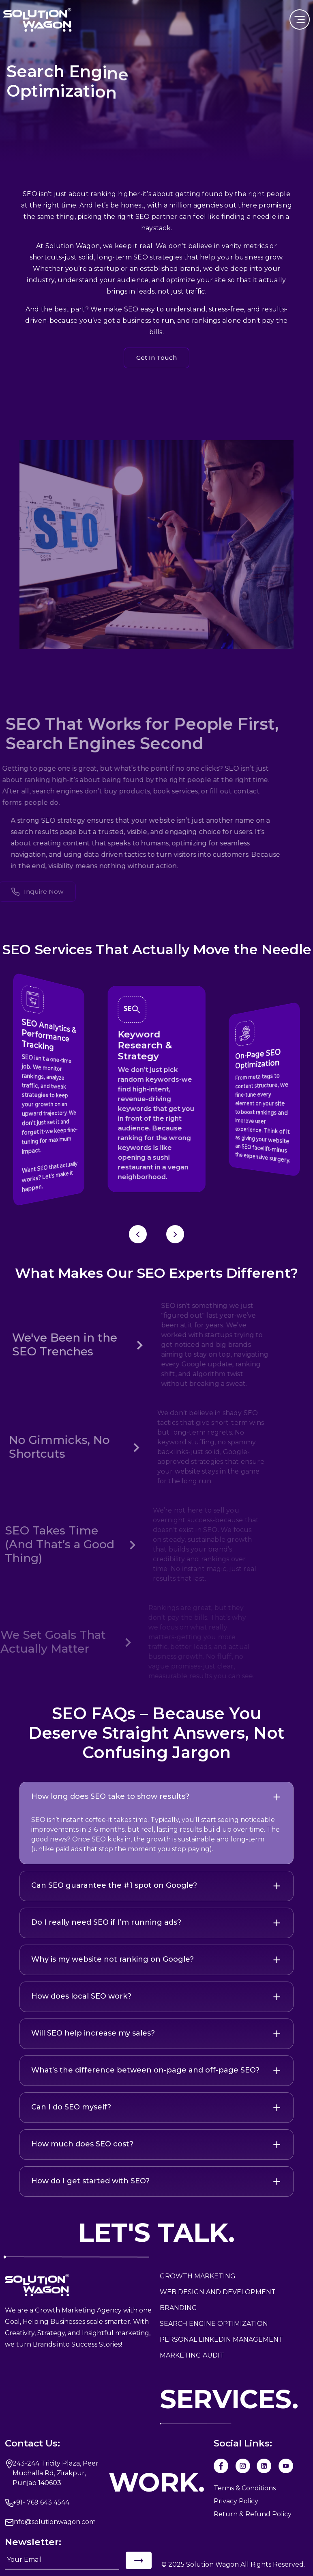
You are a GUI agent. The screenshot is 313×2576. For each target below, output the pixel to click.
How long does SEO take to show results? (110, 1796)
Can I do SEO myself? (71, 2107)
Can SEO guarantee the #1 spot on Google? (114, 1885)
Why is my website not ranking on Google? (112, 1959)
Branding (178, 2308)
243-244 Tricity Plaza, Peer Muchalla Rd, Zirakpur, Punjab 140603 (56, 2473)
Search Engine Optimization (214, 2323)
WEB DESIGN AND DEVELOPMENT (218, 2292)
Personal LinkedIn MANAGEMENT (221, 2339)
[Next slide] (175, 1234)
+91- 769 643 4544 (41, 2502)
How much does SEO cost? (82, 2143)
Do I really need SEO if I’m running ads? (106, 1922)
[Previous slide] (138, 1234)
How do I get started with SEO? (90, 2180)
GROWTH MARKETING (198, 2276)
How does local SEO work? (81, 1996)
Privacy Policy (236, 2501)
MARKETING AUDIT (192, 2355)
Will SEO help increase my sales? (93, 2033)
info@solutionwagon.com (54, 2522)
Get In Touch (156, 357)
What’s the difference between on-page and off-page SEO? (145, 2070)
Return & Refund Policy (253, 2514)
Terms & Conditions (245, 2488)
